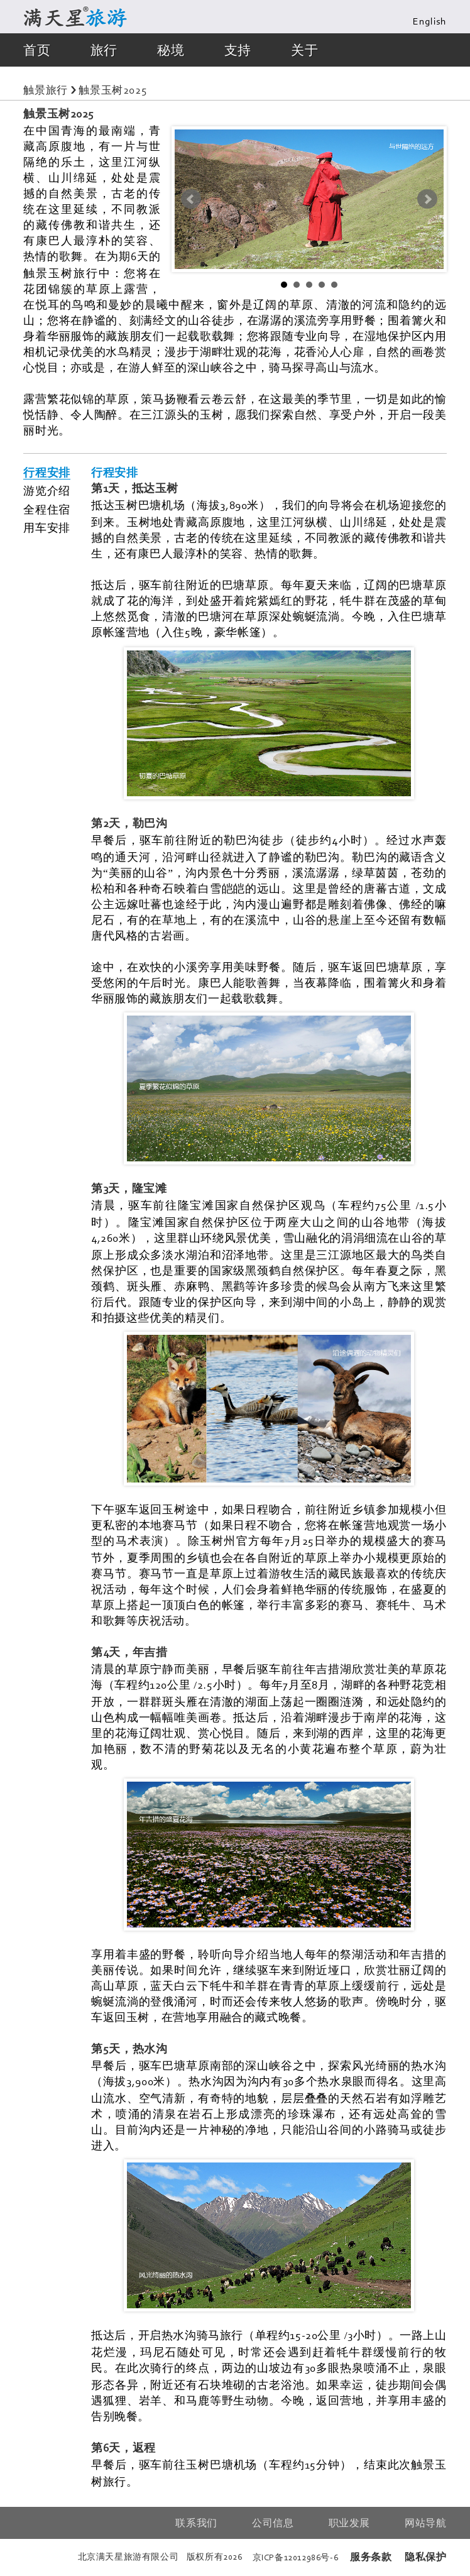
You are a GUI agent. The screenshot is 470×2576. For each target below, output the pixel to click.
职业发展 (349, 2523)
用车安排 (46, 528)
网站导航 (425, 2523)
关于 (304, 50)
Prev (191, 199)
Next (427, 199)
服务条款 (370, 2556)
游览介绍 (46, 491)
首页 (36, 50)
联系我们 (196, 2523)
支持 (237, 50)
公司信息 (272, 2523)
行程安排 (46, 472)
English (429, 22)
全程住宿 (46, 509)
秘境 (170, 50)
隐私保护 (425, 2556)
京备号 (296, 2557)
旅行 (103, 50)
